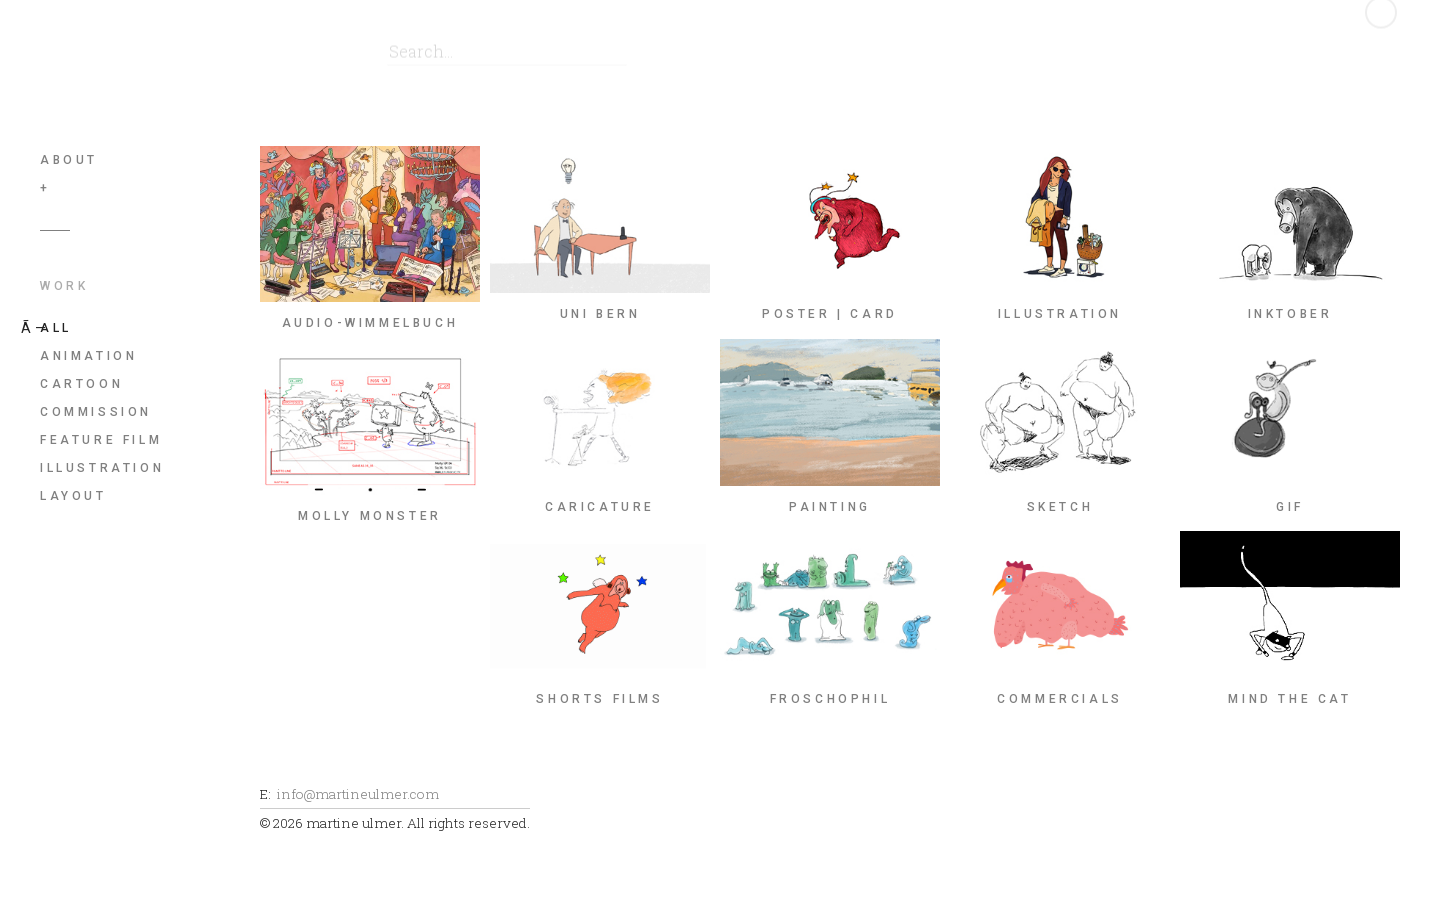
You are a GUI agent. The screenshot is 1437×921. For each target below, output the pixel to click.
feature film (101, 440)
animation (88, 356)
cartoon (81, 384)
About (69, 160)
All (56, 328)
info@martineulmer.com (358, 794)
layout (73, 496)
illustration (102, 468)
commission (96, 412)
